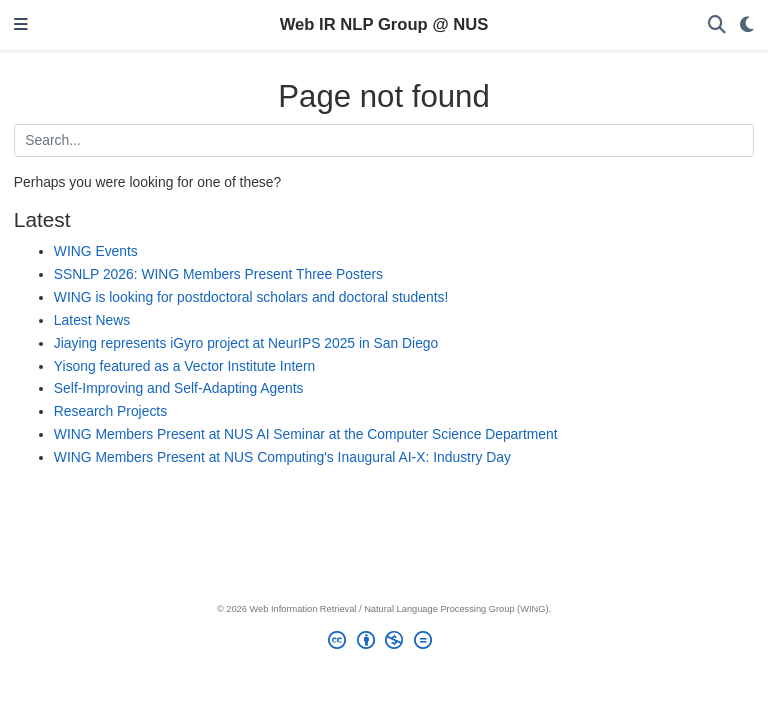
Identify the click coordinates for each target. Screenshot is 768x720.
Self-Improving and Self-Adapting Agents (179, 388)
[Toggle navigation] (21, 25)
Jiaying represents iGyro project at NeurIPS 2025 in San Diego (246, 343)
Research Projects (110, 411)
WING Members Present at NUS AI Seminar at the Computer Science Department (306, 434)
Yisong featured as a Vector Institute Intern (184, 366)
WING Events (96, 251)
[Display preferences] (747, 25)
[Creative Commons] (384, 643)
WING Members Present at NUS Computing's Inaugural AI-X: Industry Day (282, 457)
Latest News (92, 320)
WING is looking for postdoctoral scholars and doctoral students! (251, 297)
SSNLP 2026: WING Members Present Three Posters (218, 274)
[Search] (717, 25)
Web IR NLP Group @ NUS (384, 24)
